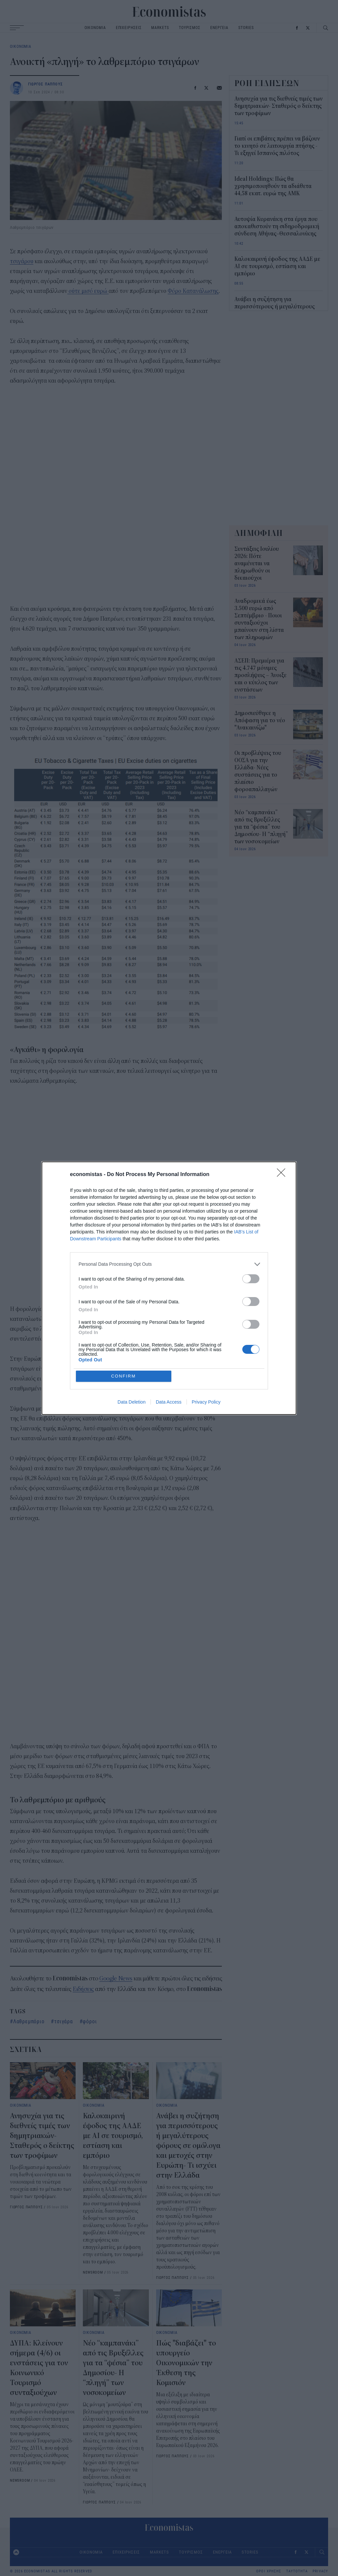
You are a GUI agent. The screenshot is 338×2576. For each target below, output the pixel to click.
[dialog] (169, 1288)
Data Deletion (132, 1402)
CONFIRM (123, 1376)
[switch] (250, 1278)
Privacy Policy (206, 1402)
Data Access (169, 1402)
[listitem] (169, 1264)
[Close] (283, 1174)
